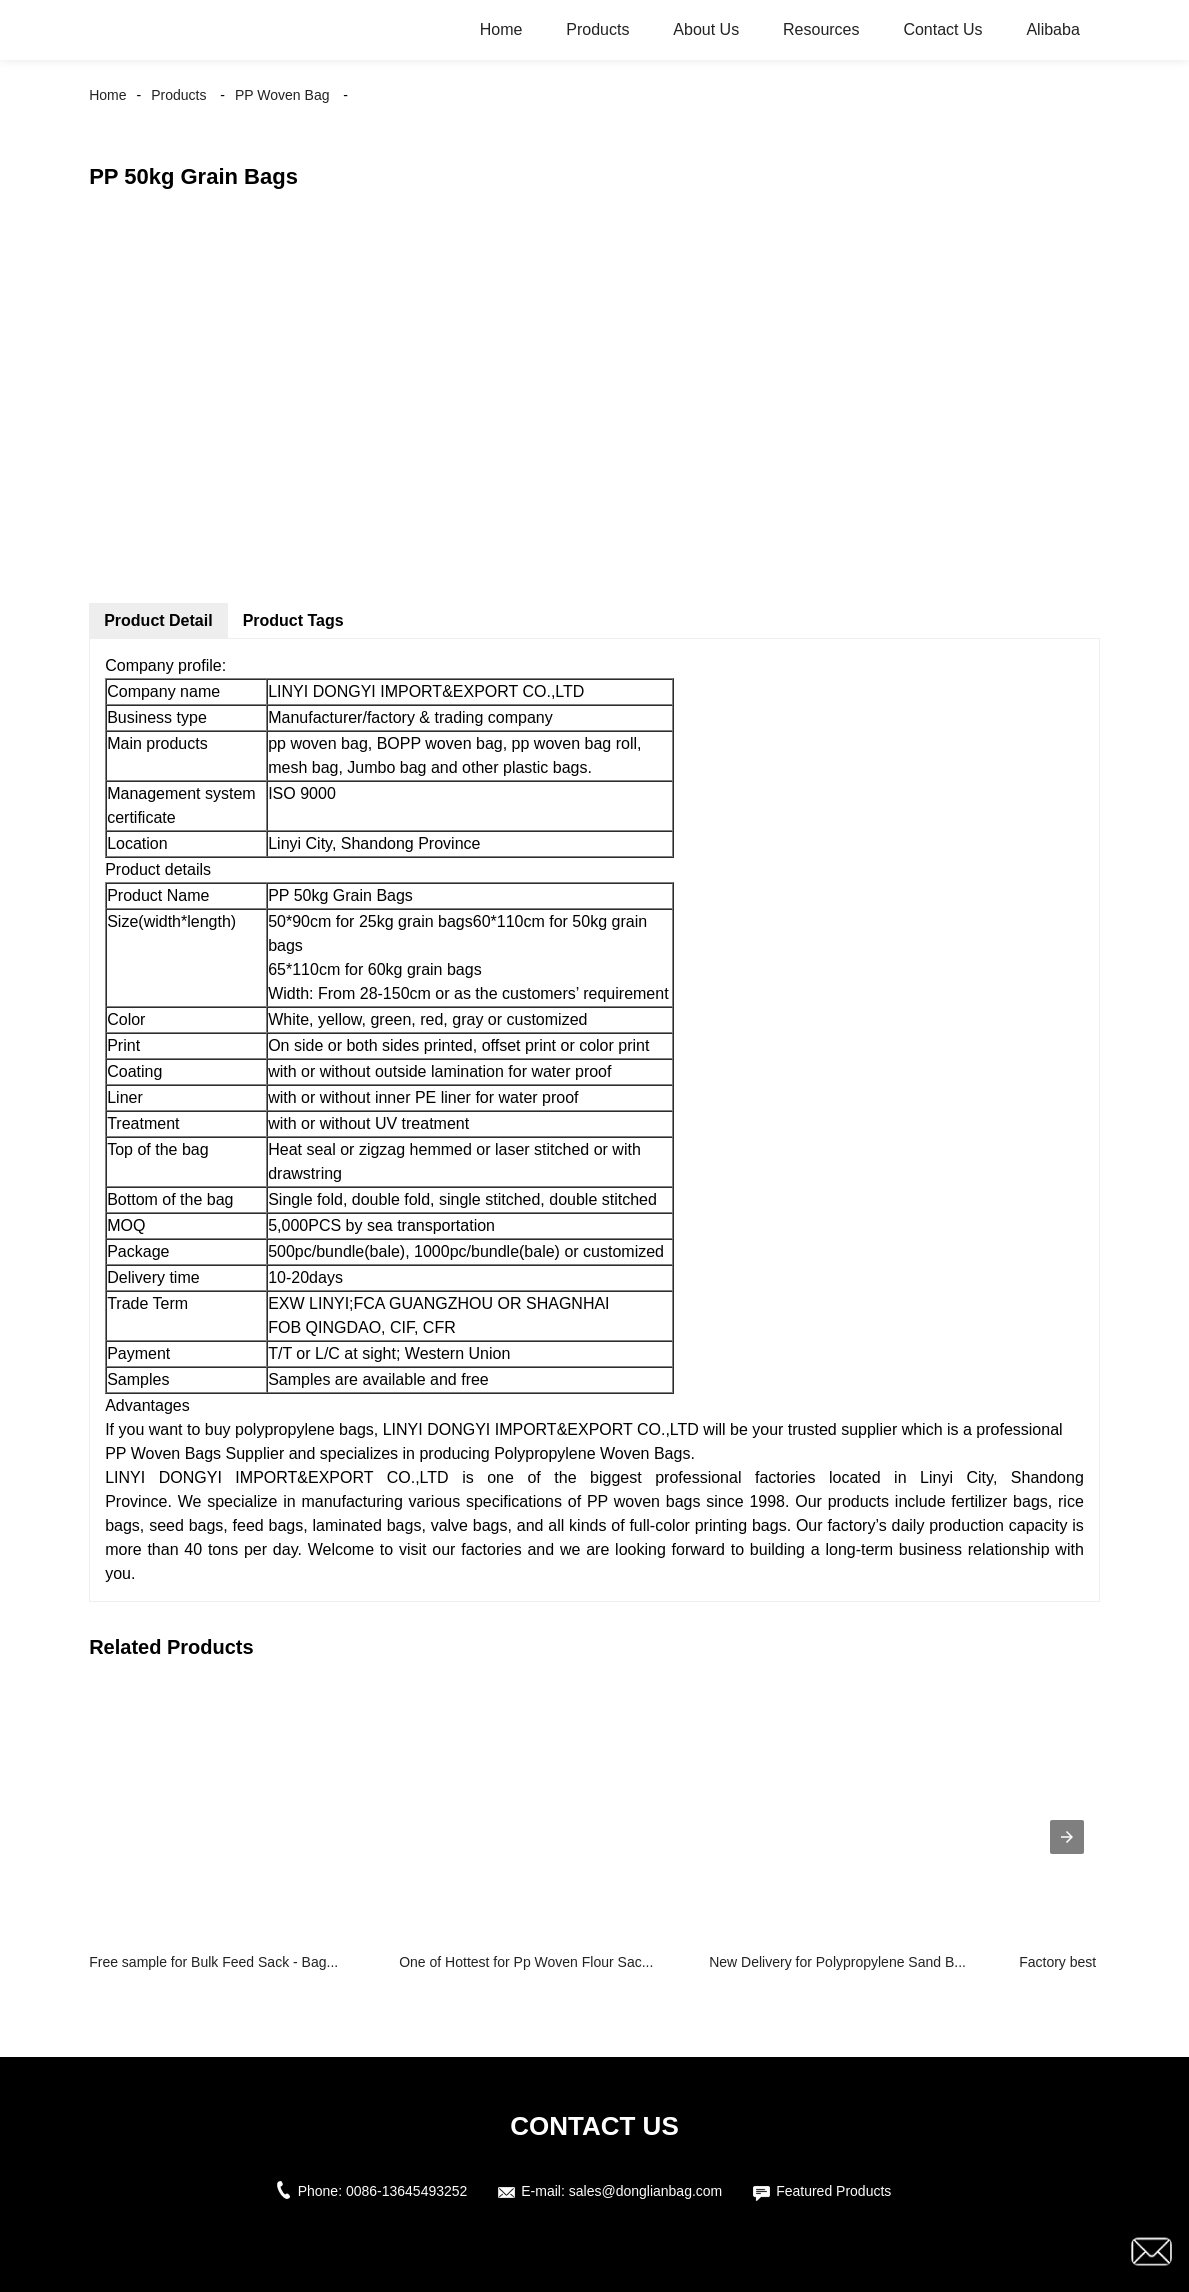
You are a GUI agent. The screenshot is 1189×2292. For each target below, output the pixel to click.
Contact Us (942, 29)
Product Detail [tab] (158, 620)
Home (501, 29)
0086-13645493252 (406, 2191)
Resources (821, 29)
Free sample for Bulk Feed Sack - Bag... (213, 1962)
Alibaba (1052, 29)
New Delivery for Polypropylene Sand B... (837, 1962)
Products (597, 29)
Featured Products (833, 2191)
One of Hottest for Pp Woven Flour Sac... (526, 1962)
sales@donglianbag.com (646, 2191)
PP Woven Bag (282, 95)
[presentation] (1067, 1837)
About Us (706, 29)
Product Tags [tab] (293, 620)
